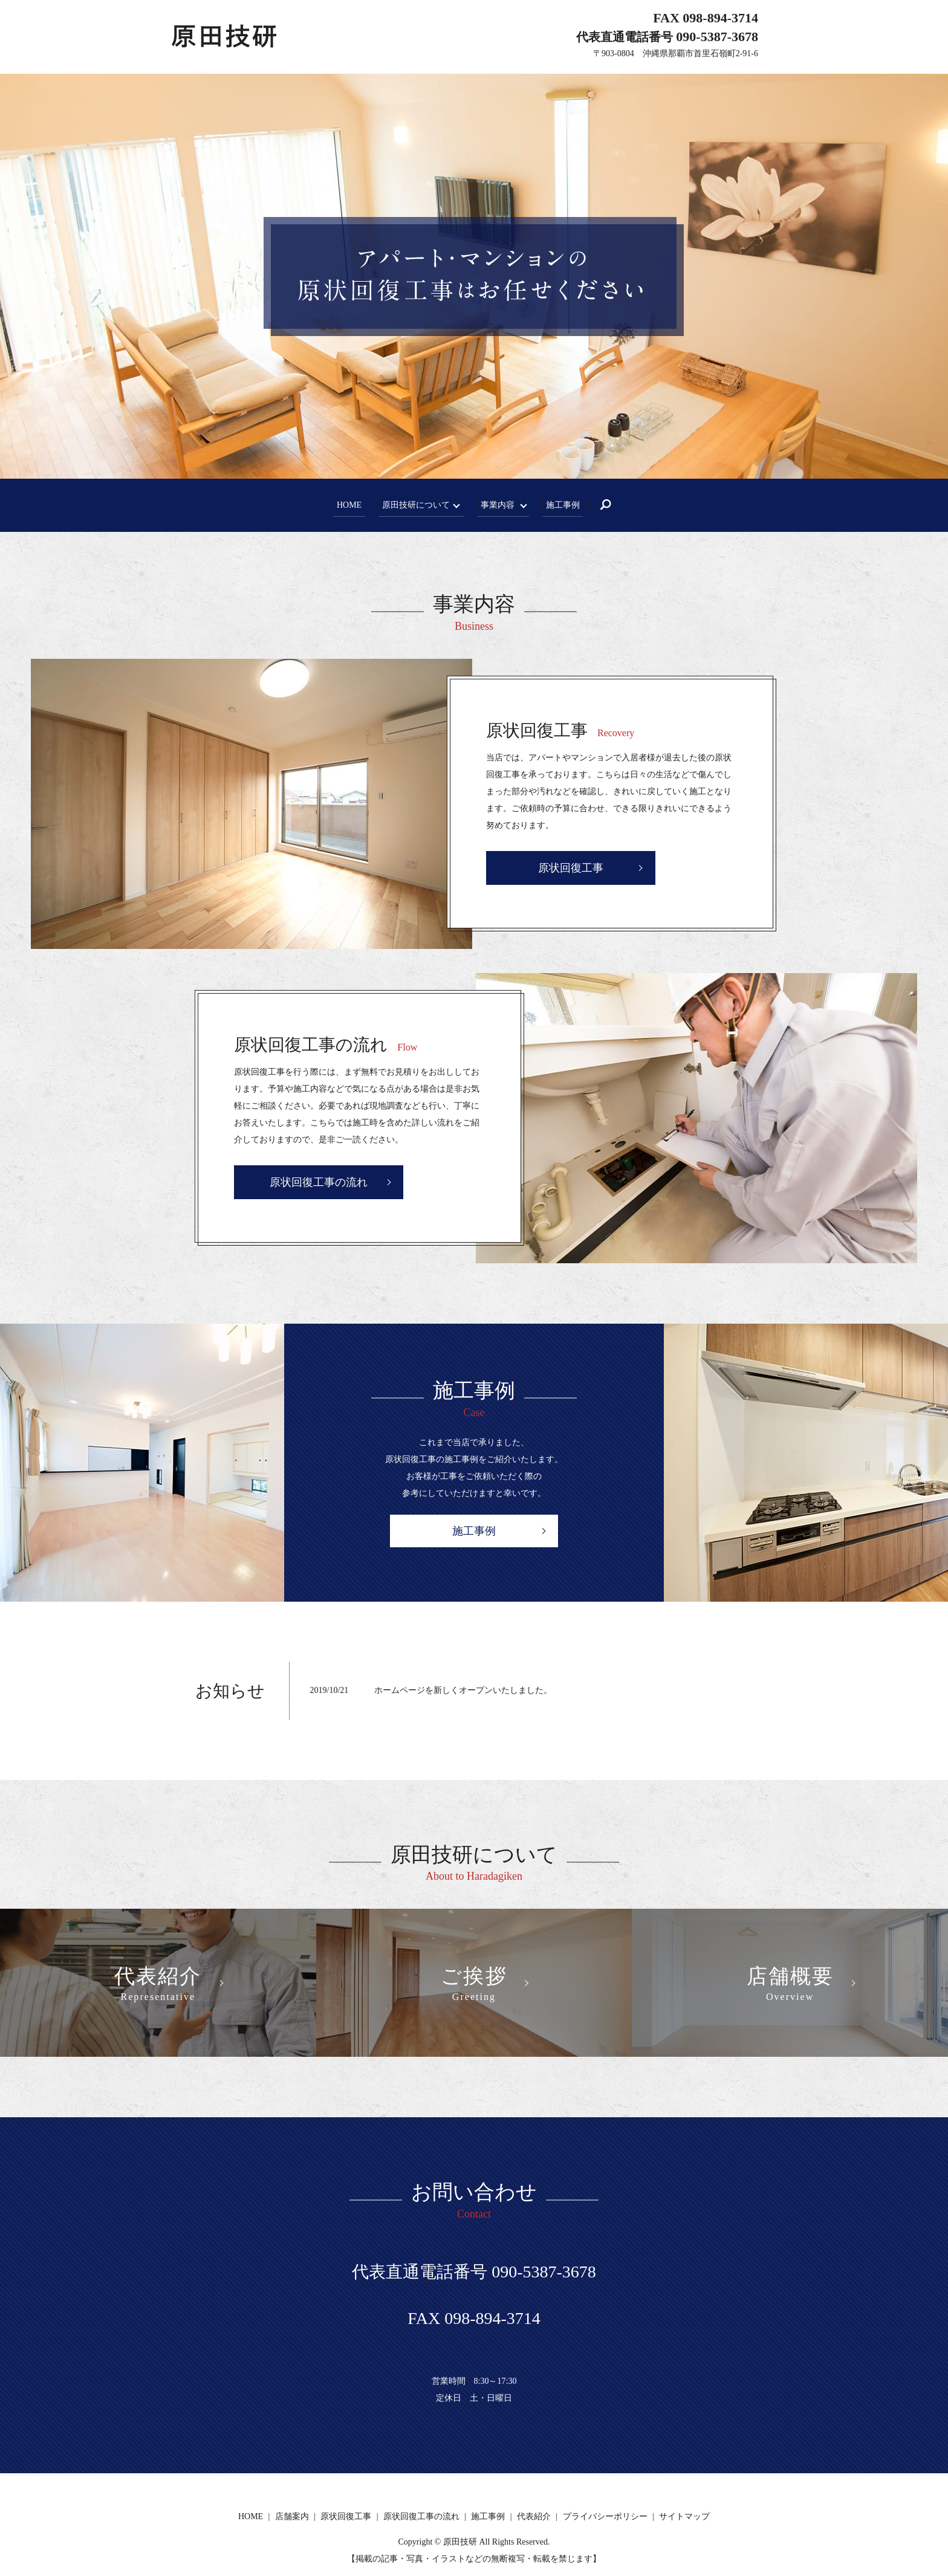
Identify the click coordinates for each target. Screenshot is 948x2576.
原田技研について (414, 503)
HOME (350, 503)
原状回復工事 (570, 868)
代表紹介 (534, 2516)
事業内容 (496, 503)
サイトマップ (684, 2516)
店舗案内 (292, 2516)
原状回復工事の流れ (319, 1182)
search (611, 505)
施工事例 (561, 503)
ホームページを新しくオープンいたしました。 (463, 1690)
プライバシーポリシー (605, 2516)
